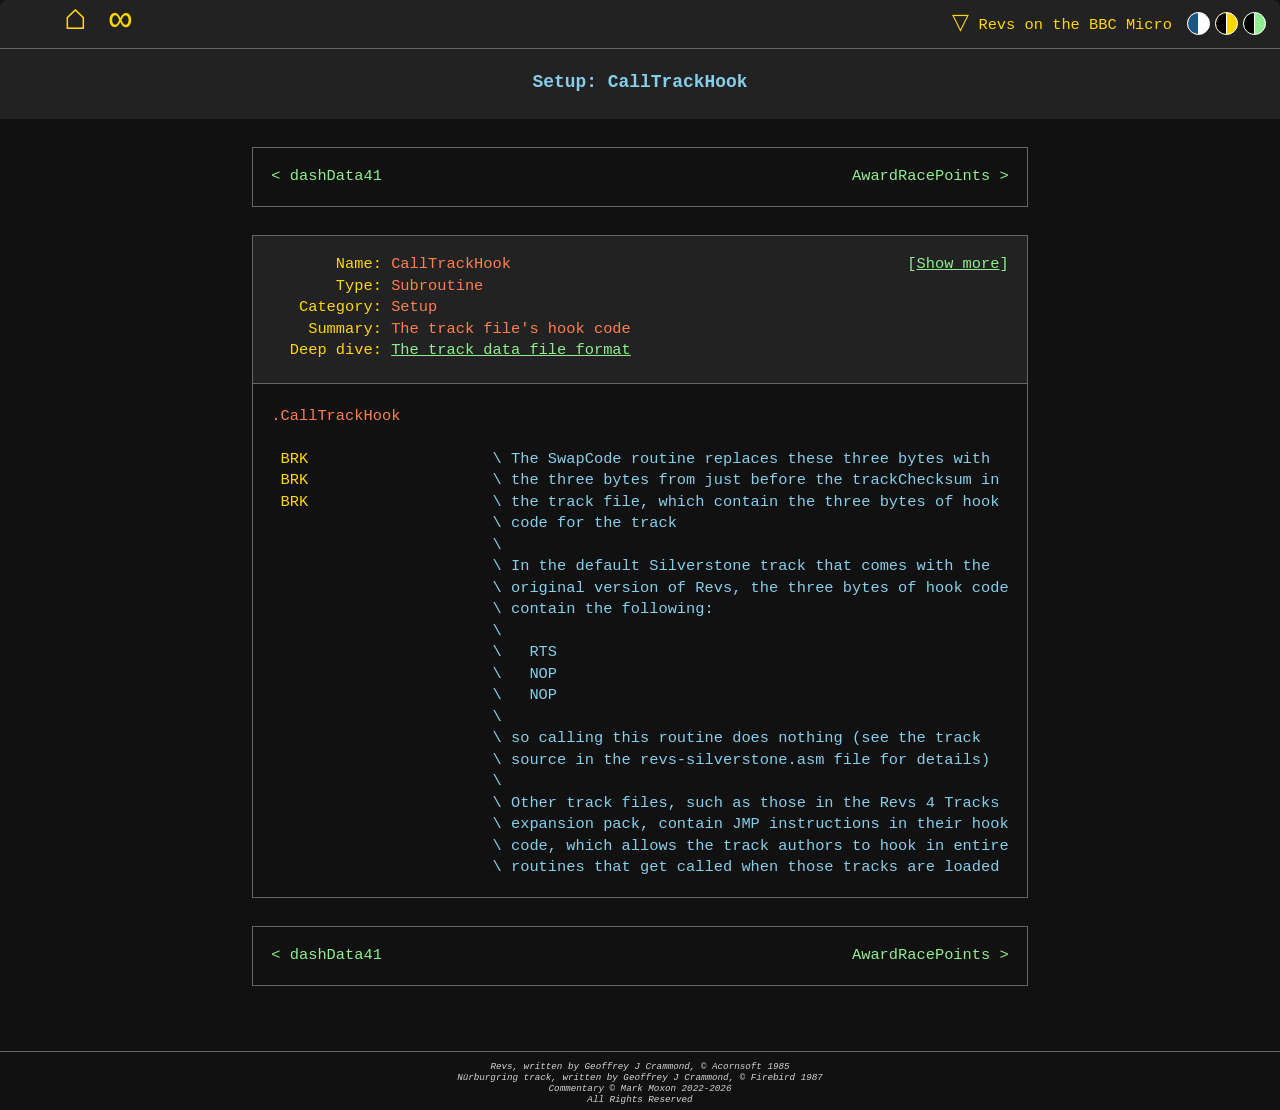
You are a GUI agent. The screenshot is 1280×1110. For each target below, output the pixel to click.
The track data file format (511, 350)
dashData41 (336, 176)
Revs (1057, 23)
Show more (958, 264)
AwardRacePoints (921, 176)
